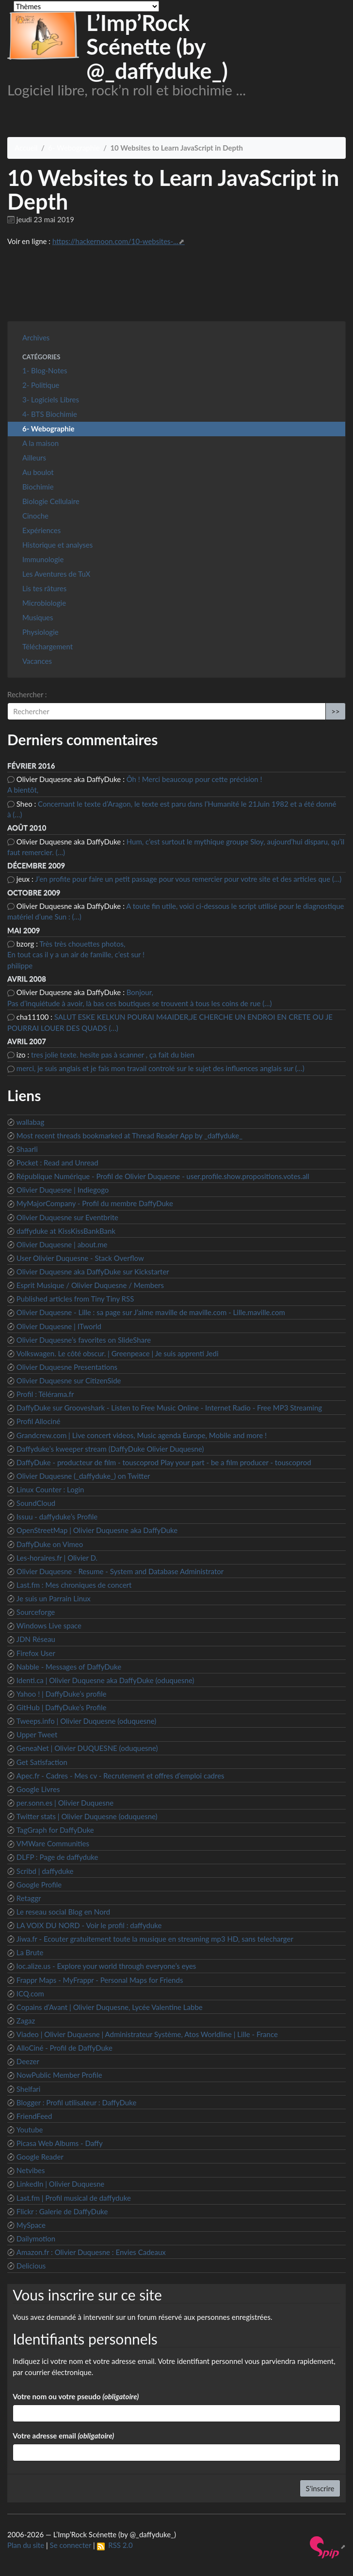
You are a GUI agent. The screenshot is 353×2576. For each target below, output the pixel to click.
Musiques (37, 617)
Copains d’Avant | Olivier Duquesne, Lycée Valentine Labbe (109, 2007)
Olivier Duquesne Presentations (66, 1367)
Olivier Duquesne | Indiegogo (62, 1189)
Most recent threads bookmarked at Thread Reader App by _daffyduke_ (129, 1135)
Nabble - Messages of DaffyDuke (68, 1666)
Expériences (41, 530)
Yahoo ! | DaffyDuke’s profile (61, 1693)
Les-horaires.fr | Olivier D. (56, 1557)
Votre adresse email (63, 2435)
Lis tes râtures (44, 588)
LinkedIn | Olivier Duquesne (60, 2183)
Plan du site (25, 2545)
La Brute (30, 1952)
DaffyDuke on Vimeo (49, 1544)
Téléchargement (47, 646)
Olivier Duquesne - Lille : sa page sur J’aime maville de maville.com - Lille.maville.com (150, 1312)
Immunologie (43, 559)
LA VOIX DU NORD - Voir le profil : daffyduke (89, 1925)
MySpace (31, 2225)
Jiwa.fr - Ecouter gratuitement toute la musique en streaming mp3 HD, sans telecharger (154, 1938)
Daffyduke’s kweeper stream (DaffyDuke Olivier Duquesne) (110, 1448)
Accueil (26, 147)
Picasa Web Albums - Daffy (59, 2143)
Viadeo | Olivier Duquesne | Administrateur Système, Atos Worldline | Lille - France (147, 2034)
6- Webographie (73, 147)
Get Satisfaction (41, 1762)
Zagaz (25, 2020)
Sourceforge (35, 1612)
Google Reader (40, 2156)
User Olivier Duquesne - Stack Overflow (80, 1258)
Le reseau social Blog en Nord (63, 1911)
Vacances (37, 661)
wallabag (30, 1122)
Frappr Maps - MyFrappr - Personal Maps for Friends (99, 1980)
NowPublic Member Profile (59, 2074)
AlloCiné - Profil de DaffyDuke (64, 2047)
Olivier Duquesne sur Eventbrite (67, 1217)
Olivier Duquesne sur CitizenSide (68, 1380)
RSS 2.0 (115, 2545)
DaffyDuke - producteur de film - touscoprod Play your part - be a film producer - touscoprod (163, 1462)
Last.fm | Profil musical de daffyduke (73, 2197)
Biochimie (38, 486)
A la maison (40, 443)
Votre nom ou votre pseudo (76, 2396)
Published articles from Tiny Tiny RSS (75, 1298)
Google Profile (39, 1884)
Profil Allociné (38, 1421)
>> (335, 711)
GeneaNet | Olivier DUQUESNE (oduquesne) (87, 1748)
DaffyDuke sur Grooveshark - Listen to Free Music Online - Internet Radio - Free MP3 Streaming (169, 1407)
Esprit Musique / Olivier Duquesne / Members (90, 1285)
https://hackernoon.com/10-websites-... (115, 241)
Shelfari (28, 2089)
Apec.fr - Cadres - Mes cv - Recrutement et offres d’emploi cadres (120, 1775)
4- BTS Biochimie (49, 414)
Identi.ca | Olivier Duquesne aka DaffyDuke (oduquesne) (105, 1680)
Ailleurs (34, 457)
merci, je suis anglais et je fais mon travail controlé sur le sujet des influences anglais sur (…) (160, 1068)
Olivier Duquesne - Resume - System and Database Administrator (120, 1571)
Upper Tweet (36, 1734)
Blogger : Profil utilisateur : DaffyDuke (76, 2102)
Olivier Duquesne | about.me (62, 1244)
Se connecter (71, 2545)
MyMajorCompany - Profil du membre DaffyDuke (94, 1203)
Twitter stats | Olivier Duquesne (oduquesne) (87, 1816)
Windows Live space (48, 1625)
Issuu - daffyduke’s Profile (56, 1516)
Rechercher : (27, 694)
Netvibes (30, 2170)
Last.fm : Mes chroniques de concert (74, 1584)
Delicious (31, 2265)
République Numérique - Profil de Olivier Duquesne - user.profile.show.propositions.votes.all (162, 1176)
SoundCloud (35, 1503)
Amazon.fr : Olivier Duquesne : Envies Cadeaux (91, 2252)
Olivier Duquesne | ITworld (58, 1326)
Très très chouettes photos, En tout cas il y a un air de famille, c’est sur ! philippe (75, 954)
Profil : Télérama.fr (45, 1394)
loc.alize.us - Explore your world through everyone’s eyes (106, 1966)
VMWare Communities (52, 1843)
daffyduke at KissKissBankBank (65, 1231)
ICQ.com (30, 1993)
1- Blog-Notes (44, 370)
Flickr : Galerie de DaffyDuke (62, 2211)
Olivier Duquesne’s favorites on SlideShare (83, 1339)
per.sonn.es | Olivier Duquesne (64, 1802)
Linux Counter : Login (50, 1489)
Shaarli (27, 1149)
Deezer (27, 2061)
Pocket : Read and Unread (57, 1162)
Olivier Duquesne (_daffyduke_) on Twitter (83, 1476)
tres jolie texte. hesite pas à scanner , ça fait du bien (112, 1054)
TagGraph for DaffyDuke (55, 1829)
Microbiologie (44, 602)
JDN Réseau (35, 1639)
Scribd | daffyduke (45, 1871)
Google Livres (38, 1789)
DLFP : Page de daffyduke (57, 1857)
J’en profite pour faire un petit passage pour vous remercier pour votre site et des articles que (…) (188, 878)
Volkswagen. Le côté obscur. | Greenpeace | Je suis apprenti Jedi (117, 1353)
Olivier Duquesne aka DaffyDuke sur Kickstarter (92, 1271)
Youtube (29, 2129)
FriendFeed (34, 2116)
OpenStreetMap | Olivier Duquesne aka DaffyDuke (96, 1530)
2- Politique (40, 385)
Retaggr (28, 1898)
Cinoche (35, 515)
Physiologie (40, 632)
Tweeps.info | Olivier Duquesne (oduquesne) (86, 1721)
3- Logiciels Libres (50, 399)
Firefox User (35, 1653)
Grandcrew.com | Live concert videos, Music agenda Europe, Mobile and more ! (141, 1435)
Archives (35, 337)
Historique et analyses (57, 544)
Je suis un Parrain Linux (53, 1598)
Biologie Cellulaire (51, 501)
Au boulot (38, 472)
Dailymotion (35, 2238)
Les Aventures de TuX (56, 573)
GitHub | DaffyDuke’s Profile (61, 1707)
